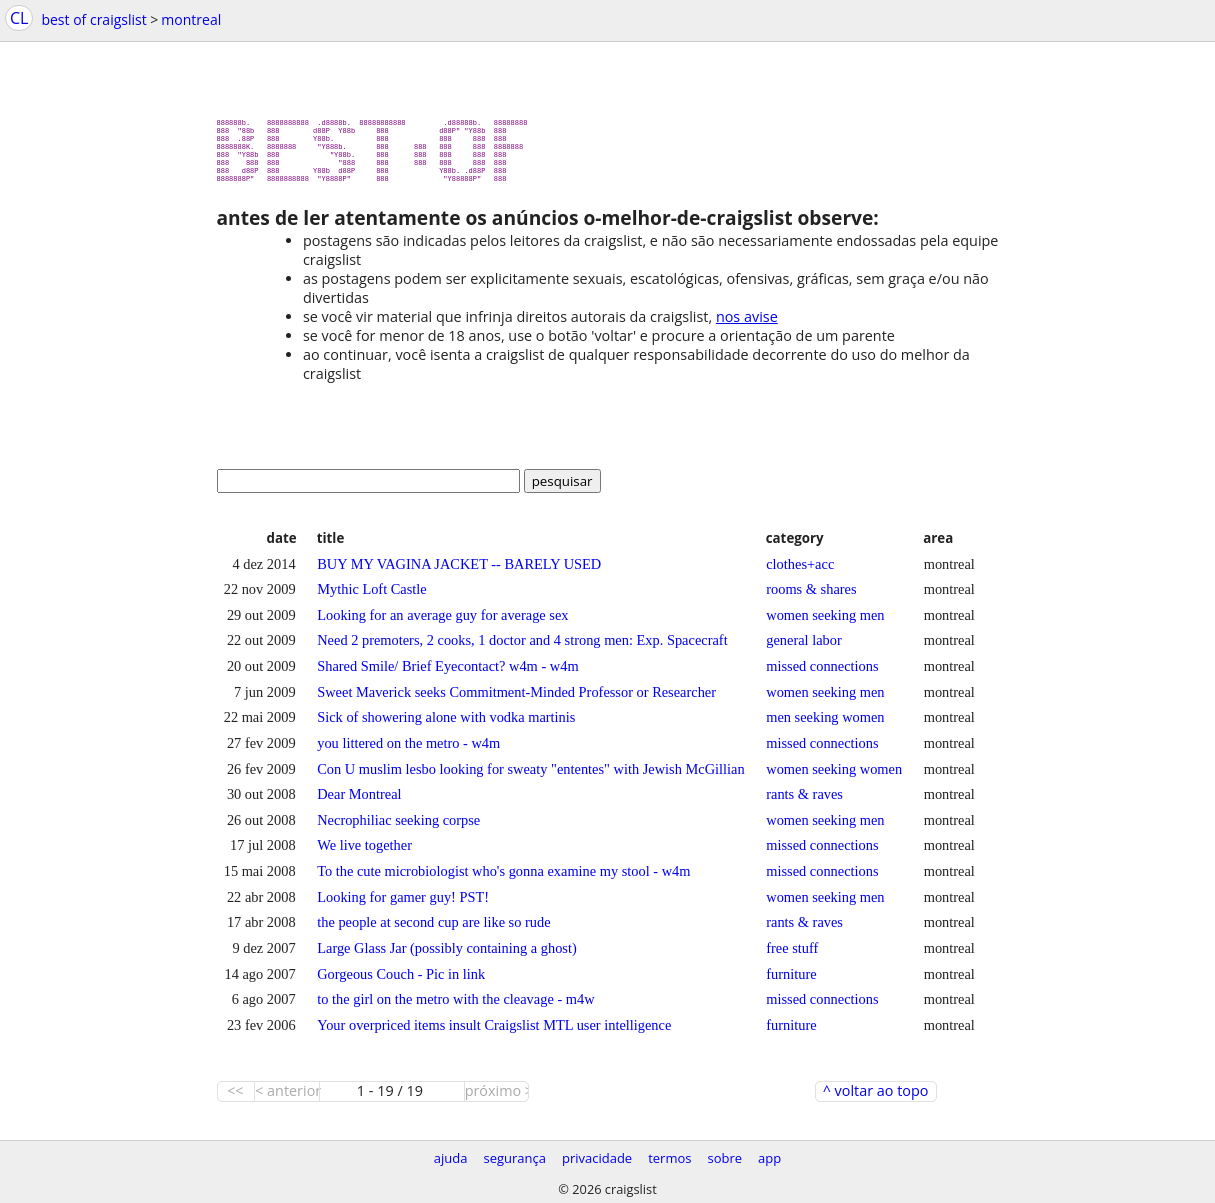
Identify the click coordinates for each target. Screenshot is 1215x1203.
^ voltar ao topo (876, 1099)
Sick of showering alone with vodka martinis (446, 725)
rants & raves (804, 802)
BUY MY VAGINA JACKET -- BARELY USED (459, 572)
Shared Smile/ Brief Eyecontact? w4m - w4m (447, 674)
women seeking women (834, 777)
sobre (724, 1158)
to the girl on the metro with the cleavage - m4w (455, 1007)
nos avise (747, 324)
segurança (514, 1158)
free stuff (792, 956)
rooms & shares (811, 597)
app (769, 1158)
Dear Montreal (359, 802)
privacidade (597, 1158)
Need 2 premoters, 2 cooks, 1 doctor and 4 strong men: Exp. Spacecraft (522, 648)
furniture (791, 982)
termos (669, 1158)
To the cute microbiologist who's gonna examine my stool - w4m (503, 879)
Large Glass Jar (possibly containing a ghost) (447, 956)
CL (19, 18)
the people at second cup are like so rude (433, 930)
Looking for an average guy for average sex (442, 623)
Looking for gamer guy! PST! (403, 905)
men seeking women (825, 725)
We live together (364, 853)
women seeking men (825, 623)
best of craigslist (93, 19)
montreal (191, 19)
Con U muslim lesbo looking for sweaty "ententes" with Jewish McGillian (530, 777)
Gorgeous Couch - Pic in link (401, 982)
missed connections (822, 674)
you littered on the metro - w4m (408, 751)
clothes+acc (800, 572)
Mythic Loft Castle (372, 597)
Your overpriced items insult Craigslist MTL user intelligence (494, 1033)
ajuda (451, 1158)
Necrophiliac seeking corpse (398, 828)
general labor (804, 648)
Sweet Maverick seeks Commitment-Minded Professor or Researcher (516, 700)
